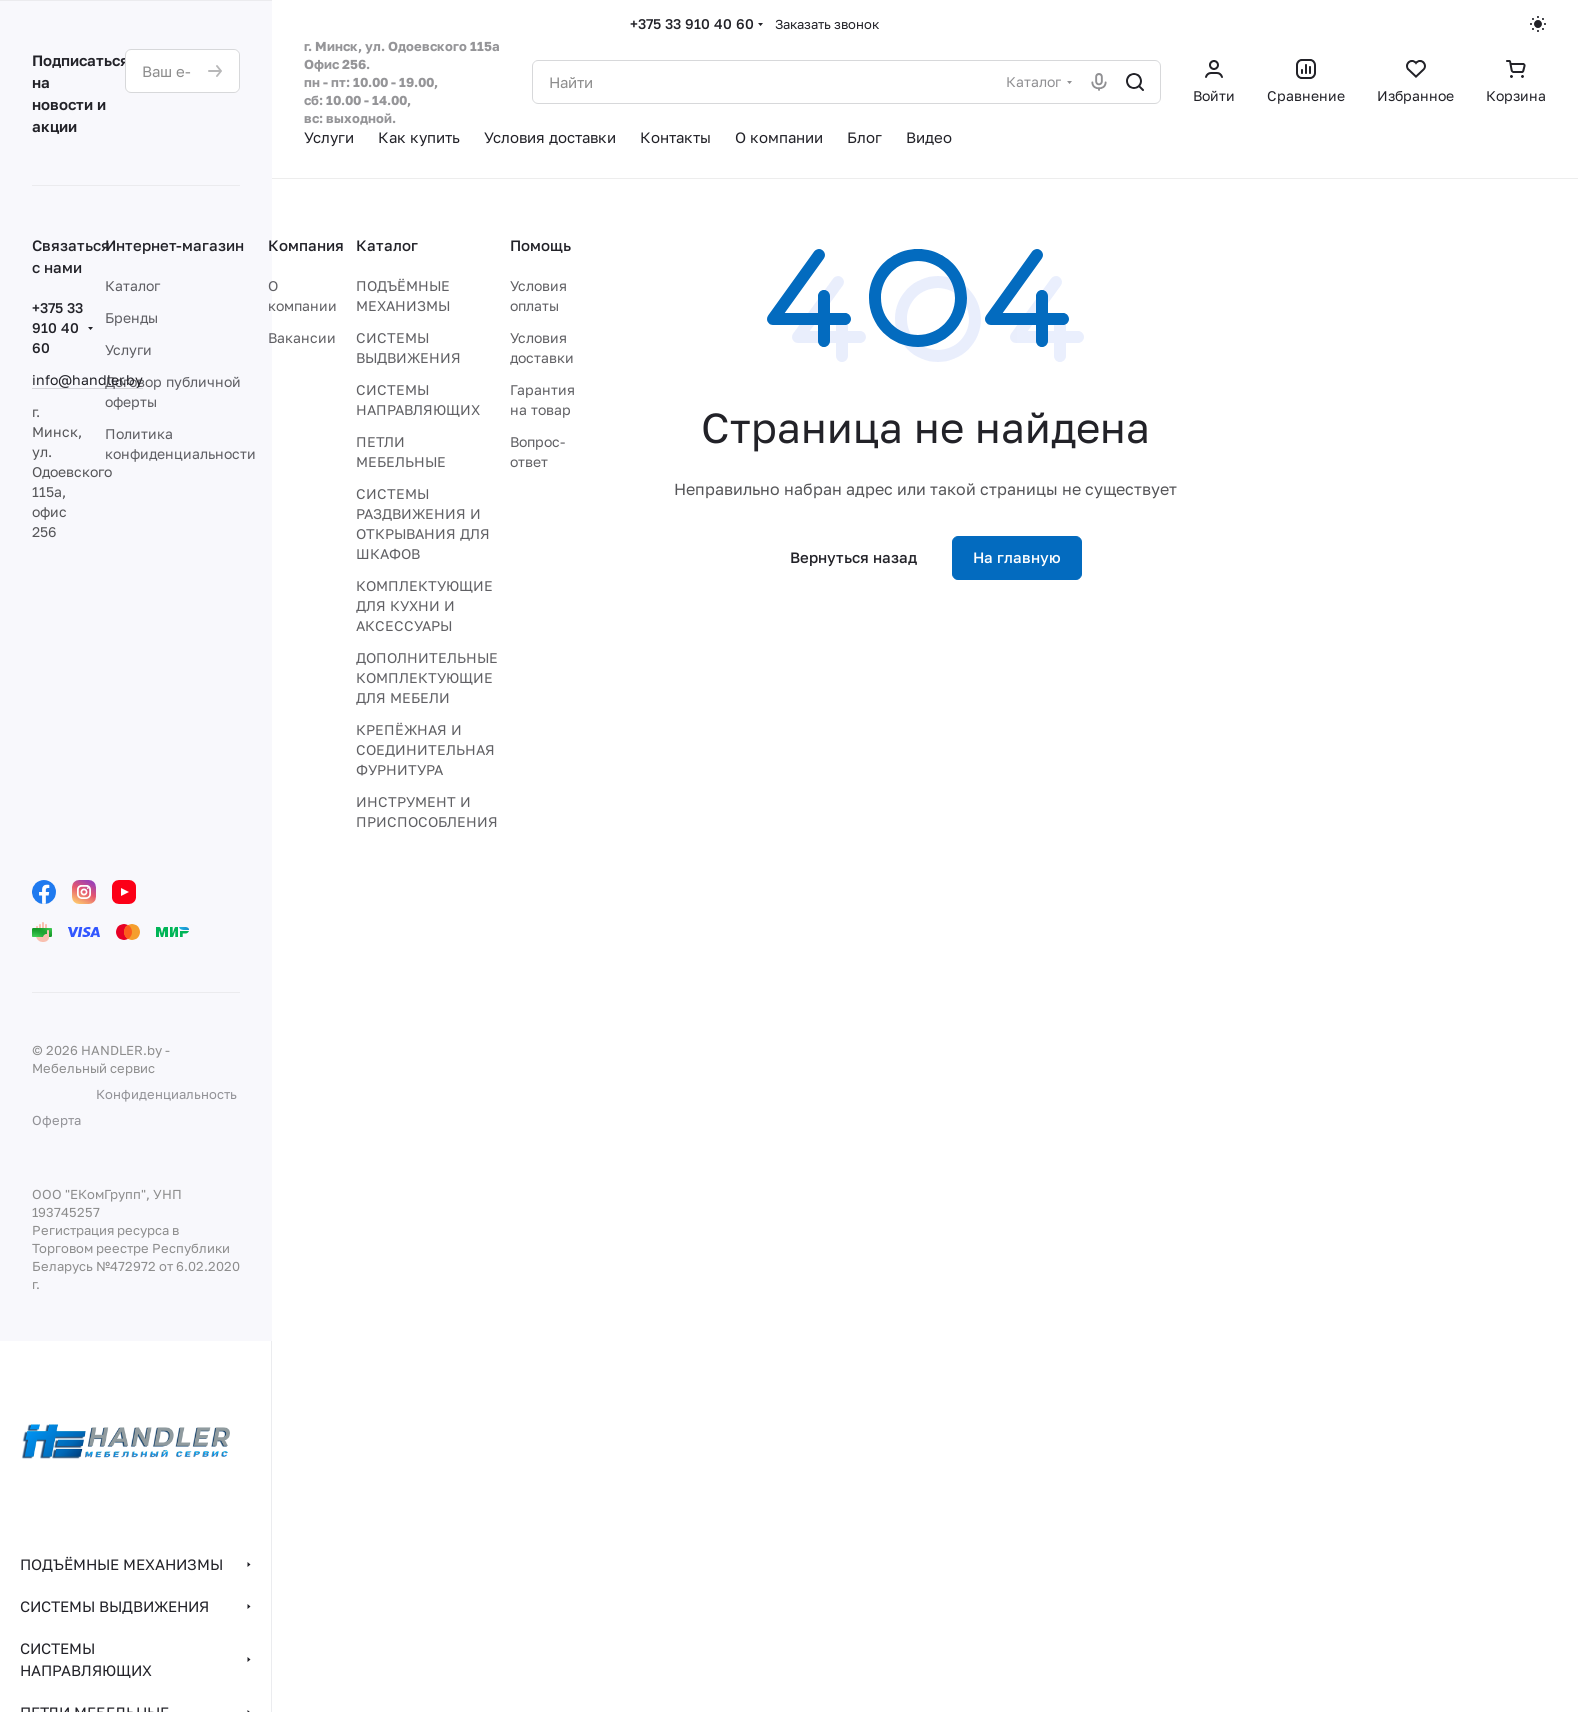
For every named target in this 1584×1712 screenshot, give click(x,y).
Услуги (128, 349)
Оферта (56, 1120)
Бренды (131, 317)
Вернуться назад (853, 557)
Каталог (132, 285)
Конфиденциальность (166, 1094)
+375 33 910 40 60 (692, 23)
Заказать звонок (827, 24)
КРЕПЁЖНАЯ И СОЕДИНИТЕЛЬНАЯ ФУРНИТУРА (425, 749)
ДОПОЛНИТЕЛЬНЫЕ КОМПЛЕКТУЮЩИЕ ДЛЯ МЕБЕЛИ (427, 677)
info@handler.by (87, 379)
